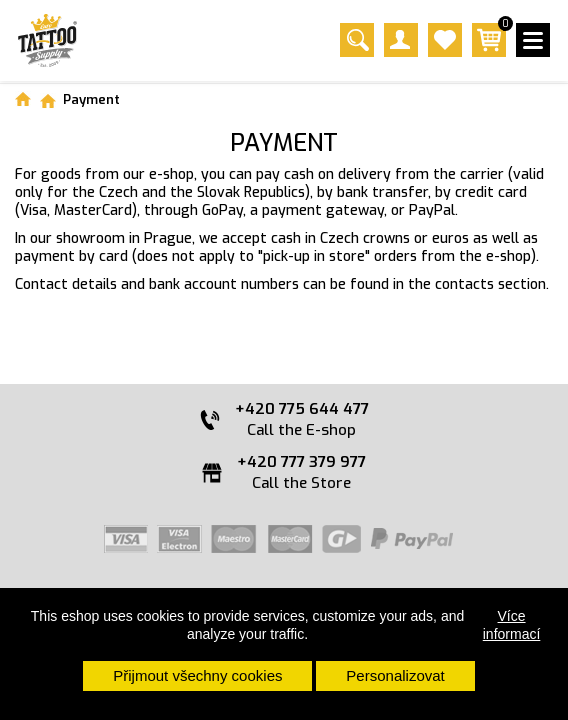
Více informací (512, 625)
